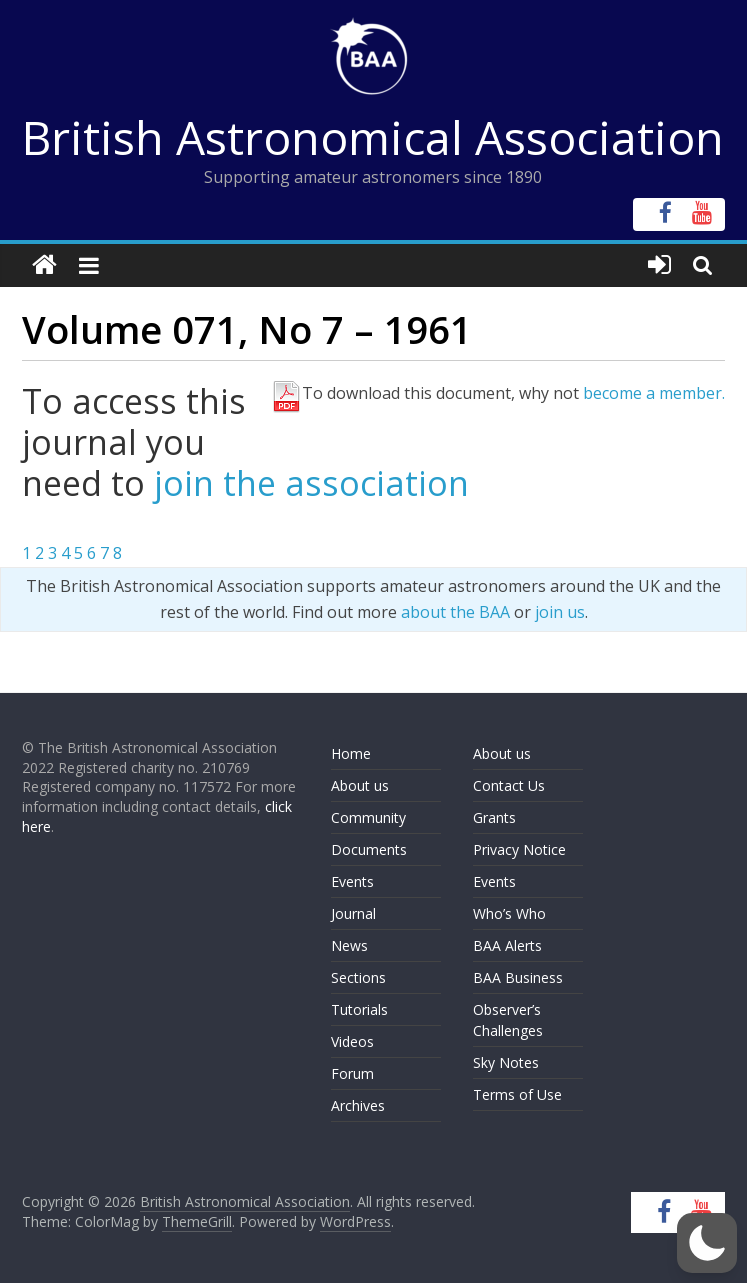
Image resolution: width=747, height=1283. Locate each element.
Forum (352, 1073)
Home (351, 753)
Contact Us (509, 785)
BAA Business (518, 977)
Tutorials (359, 1009)
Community (368, 817)
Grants (494, 817)
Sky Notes (506, 1062)
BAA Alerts (507, 945)
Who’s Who (509, 913)
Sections (358, 977)
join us (560, 612)
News (349, 945)
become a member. (654, 393)
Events (352, 881)
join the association (311, 483)
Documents (369, 849)
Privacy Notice (519, 849)
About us (360, 785)
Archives (358, 1105)
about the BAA (455, 612)
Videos (352, 1041)
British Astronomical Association (373, 137)
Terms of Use (517, 1094)
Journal (353, 913)
